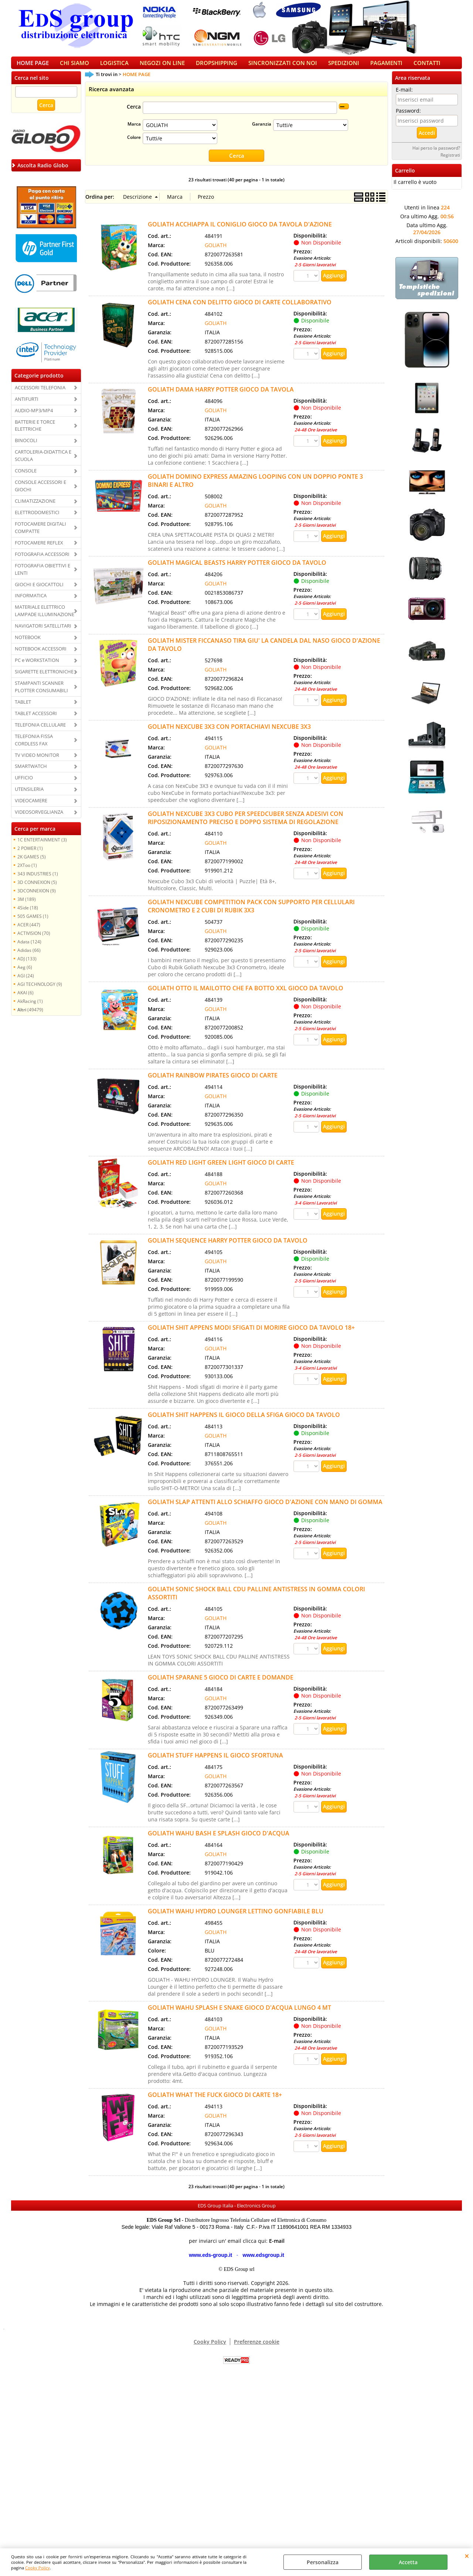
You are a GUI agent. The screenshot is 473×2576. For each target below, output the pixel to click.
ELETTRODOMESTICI (37, 520)
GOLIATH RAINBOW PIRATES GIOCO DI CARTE (213, 1083)
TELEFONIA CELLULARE (40, 732)
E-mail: (404, 97)
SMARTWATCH (31, 774)
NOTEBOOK (28, 645)
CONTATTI (427, 67)
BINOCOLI (26, 448)
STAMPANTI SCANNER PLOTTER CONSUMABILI (41, 694)
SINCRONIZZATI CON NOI (282, 67)
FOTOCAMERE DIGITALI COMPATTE (40, 535)
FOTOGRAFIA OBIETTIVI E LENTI (42, 577)
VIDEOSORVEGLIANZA (39, 819)
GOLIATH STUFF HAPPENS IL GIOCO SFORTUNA (215, 1763)
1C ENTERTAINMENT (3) (42, 847)
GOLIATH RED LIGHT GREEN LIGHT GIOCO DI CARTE (221, 1170)
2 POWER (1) (30, 856)
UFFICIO (24, 785)
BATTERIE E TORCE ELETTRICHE (35, 433)
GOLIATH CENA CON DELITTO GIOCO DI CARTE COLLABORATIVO (239, 309)
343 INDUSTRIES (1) (37, 881)
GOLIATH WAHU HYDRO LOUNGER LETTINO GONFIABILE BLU (235, 1918)
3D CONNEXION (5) (37, 890)
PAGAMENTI (386, 67)
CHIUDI (467, 2555)
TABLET (23, 709)
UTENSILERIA (29, 797)
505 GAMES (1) (32, 924)
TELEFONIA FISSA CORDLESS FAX (34, 748)
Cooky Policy (37, 2567)
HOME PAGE (33, 67)
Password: (408, 118)
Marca (134, 132)
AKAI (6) (25, 1000)
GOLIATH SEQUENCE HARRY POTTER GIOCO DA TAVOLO (227, 1248)
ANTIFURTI (26, 406)
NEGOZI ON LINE (162, 67)
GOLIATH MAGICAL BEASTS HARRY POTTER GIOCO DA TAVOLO (237, 570)
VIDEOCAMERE (31, 808)
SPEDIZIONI (343, 67)
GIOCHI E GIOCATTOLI (39, 592)
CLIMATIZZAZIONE (35, 508)
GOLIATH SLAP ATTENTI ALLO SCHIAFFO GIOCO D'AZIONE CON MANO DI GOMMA (265, 1509)
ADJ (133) (27, 966)
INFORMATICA (31, 603)
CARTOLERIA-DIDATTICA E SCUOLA (43, 464)
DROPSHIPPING (216, 67)
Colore (134, 145)
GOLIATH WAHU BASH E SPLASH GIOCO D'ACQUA (218, 1841)
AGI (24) (25, 983)
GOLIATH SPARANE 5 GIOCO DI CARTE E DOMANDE (220, 1685)
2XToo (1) (27, 873)
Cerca (134, 114)
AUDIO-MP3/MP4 (34, 418)
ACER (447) (28, 932)
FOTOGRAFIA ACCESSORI (42, 561)
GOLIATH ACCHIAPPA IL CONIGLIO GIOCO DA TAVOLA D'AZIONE (240, 232)
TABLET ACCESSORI (36, 721)
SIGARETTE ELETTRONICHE (44, 679)
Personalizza (322, 2562)
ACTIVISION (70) (33, 941)
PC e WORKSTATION (37, 668)
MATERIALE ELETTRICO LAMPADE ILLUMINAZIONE (44, 619)
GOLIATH (216, 252)
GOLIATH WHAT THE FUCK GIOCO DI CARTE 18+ (215, 2102)
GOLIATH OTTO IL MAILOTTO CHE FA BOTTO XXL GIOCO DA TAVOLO (245, 995)
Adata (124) (29, 949)
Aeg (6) (24, 975)
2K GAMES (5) (31, 864)
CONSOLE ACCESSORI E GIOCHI (40, 493)
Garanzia (261, 132)
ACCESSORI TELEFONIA (40, 395)
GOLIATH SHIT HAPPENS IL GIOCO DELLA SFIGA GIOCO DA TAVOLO (244, 1422)
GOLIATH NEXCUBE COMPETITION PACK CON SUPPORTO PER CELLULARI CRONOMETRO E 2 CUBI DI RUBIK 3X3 (251, 913)
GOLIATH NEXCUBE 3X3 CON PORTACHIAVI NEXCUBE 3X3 (229, 734)
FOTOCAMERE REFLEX (39, 550)
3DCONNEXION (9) (36, 898)
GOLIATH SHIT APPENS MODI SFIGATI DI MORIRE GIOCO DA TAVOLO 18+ (251, 1335)
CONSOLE (26, 478)
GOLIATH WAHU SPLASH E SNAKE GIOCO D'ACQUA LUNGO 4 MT (239, 2015)
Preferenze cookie (256, 2349)
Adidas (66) (29, 958)
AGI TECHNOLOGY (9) (39, 992)
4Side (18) (27, 915)
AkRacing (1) (30, 1009)
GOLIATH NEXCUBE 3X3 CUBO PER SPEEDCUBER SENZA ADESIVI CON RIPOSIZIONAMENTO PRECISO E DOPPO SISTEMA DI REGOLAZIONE (245, 825)
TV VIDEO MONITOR (37, 762)
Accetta (408, 2562)
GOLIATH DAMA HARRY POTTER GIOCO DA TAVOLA (221, 397)
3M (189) (26, 907)
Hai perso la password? (436, 155)
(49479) (30, 1017)
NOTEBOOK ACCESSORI (41, 656)
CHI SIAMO (74, 67)
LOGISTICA (114, 67)
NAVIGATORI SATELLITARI (43, 633)
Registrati (450, 162)
